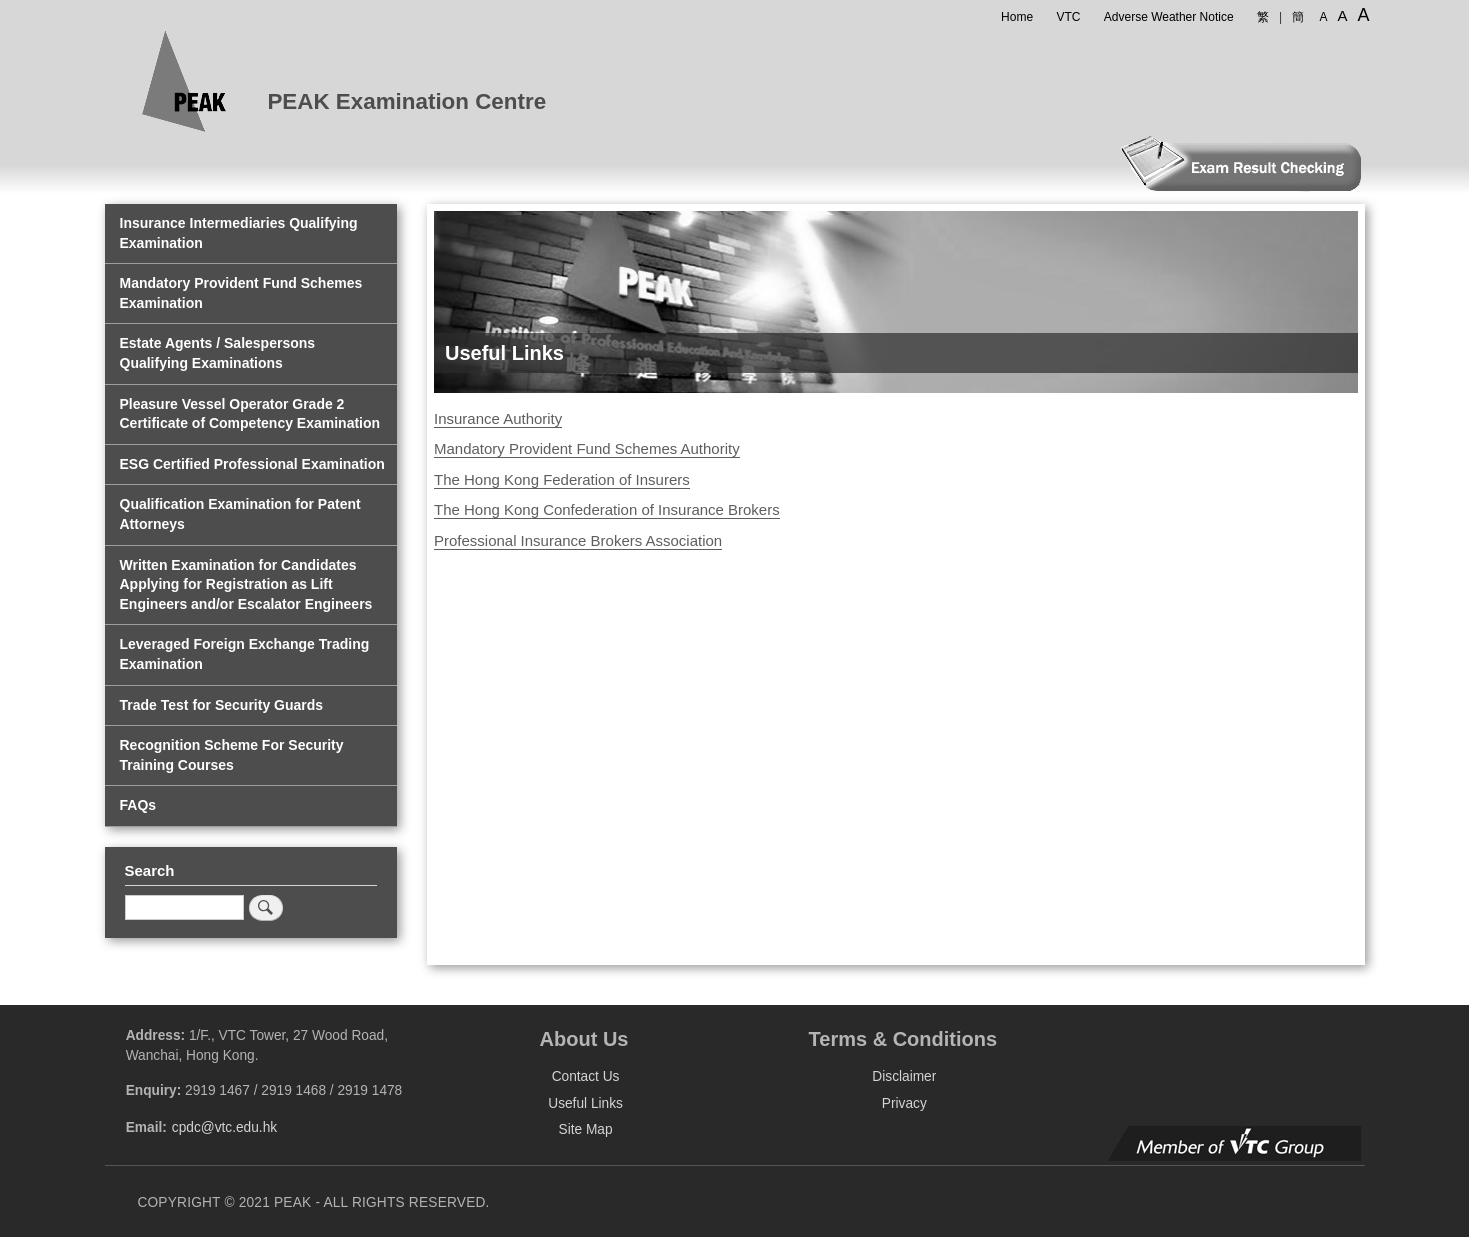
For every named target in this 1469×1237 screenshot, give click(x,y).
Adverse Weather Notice (1169, 17)
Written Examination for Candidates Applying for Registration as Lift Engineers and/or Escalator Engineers (246, 584)
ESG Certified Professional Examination (252, 464)
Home (1017, 17)
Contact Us (586, 1076)
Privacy (904, 1103)
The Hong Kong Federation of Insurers (562, 479)
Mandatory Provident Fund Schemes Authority (587, 448)
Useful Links (585, 1103)
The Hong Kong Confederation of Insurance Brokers (607, 509)
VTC (1068, 17)
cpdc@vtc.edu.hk (224, 1127)
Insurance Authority (498, 418)
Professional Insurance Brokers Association (578, 540)
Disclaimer (904, 1076)
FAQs (138, 805)
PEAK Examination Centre (406, 101)
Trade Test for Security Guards (222, 705)
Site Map (586, 1129)
